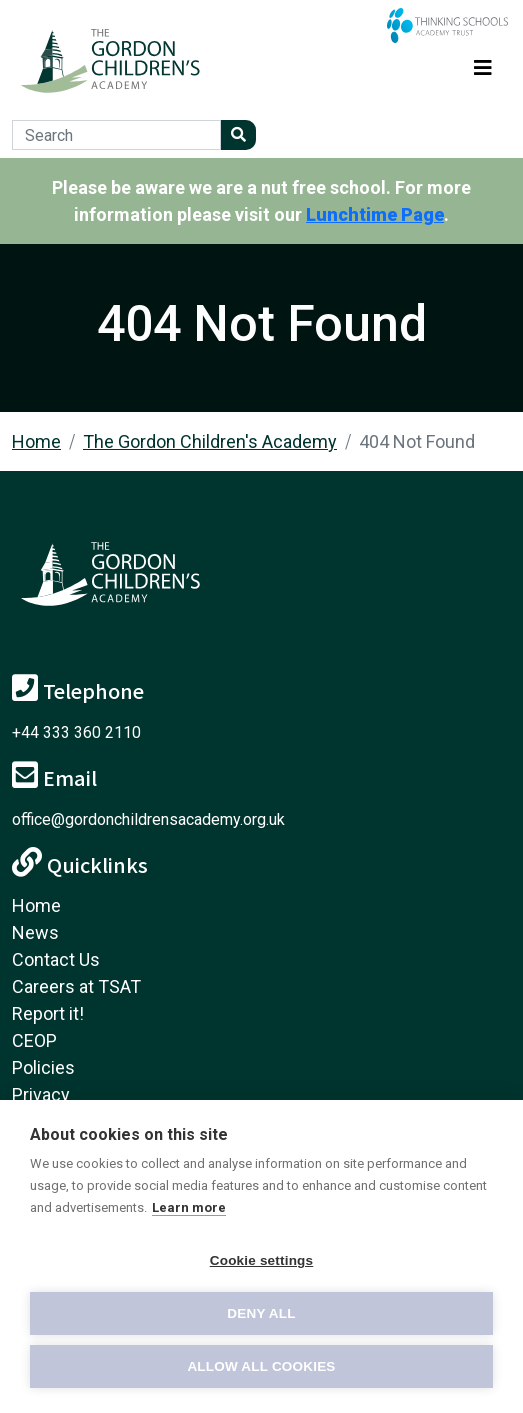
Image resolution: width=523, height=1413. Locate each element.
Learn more (189, 1207)
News (35, 932)
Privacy (41, 1094)
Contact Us (56, 959)
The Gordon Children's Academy (210, 441)
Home (36, 441)
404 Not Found (417, 441)
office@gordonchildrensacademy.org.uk (148, 819)
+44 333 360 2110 (76, 732)
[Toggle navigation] (483, 64)
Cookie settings (262, 1260)
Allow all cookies (261, 1366)
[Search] (116, 135)
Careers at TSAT (76, 986)
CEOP (34, 1040)
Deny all (261, 1313)
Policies (43, 1067)
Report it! (48, 1013)
